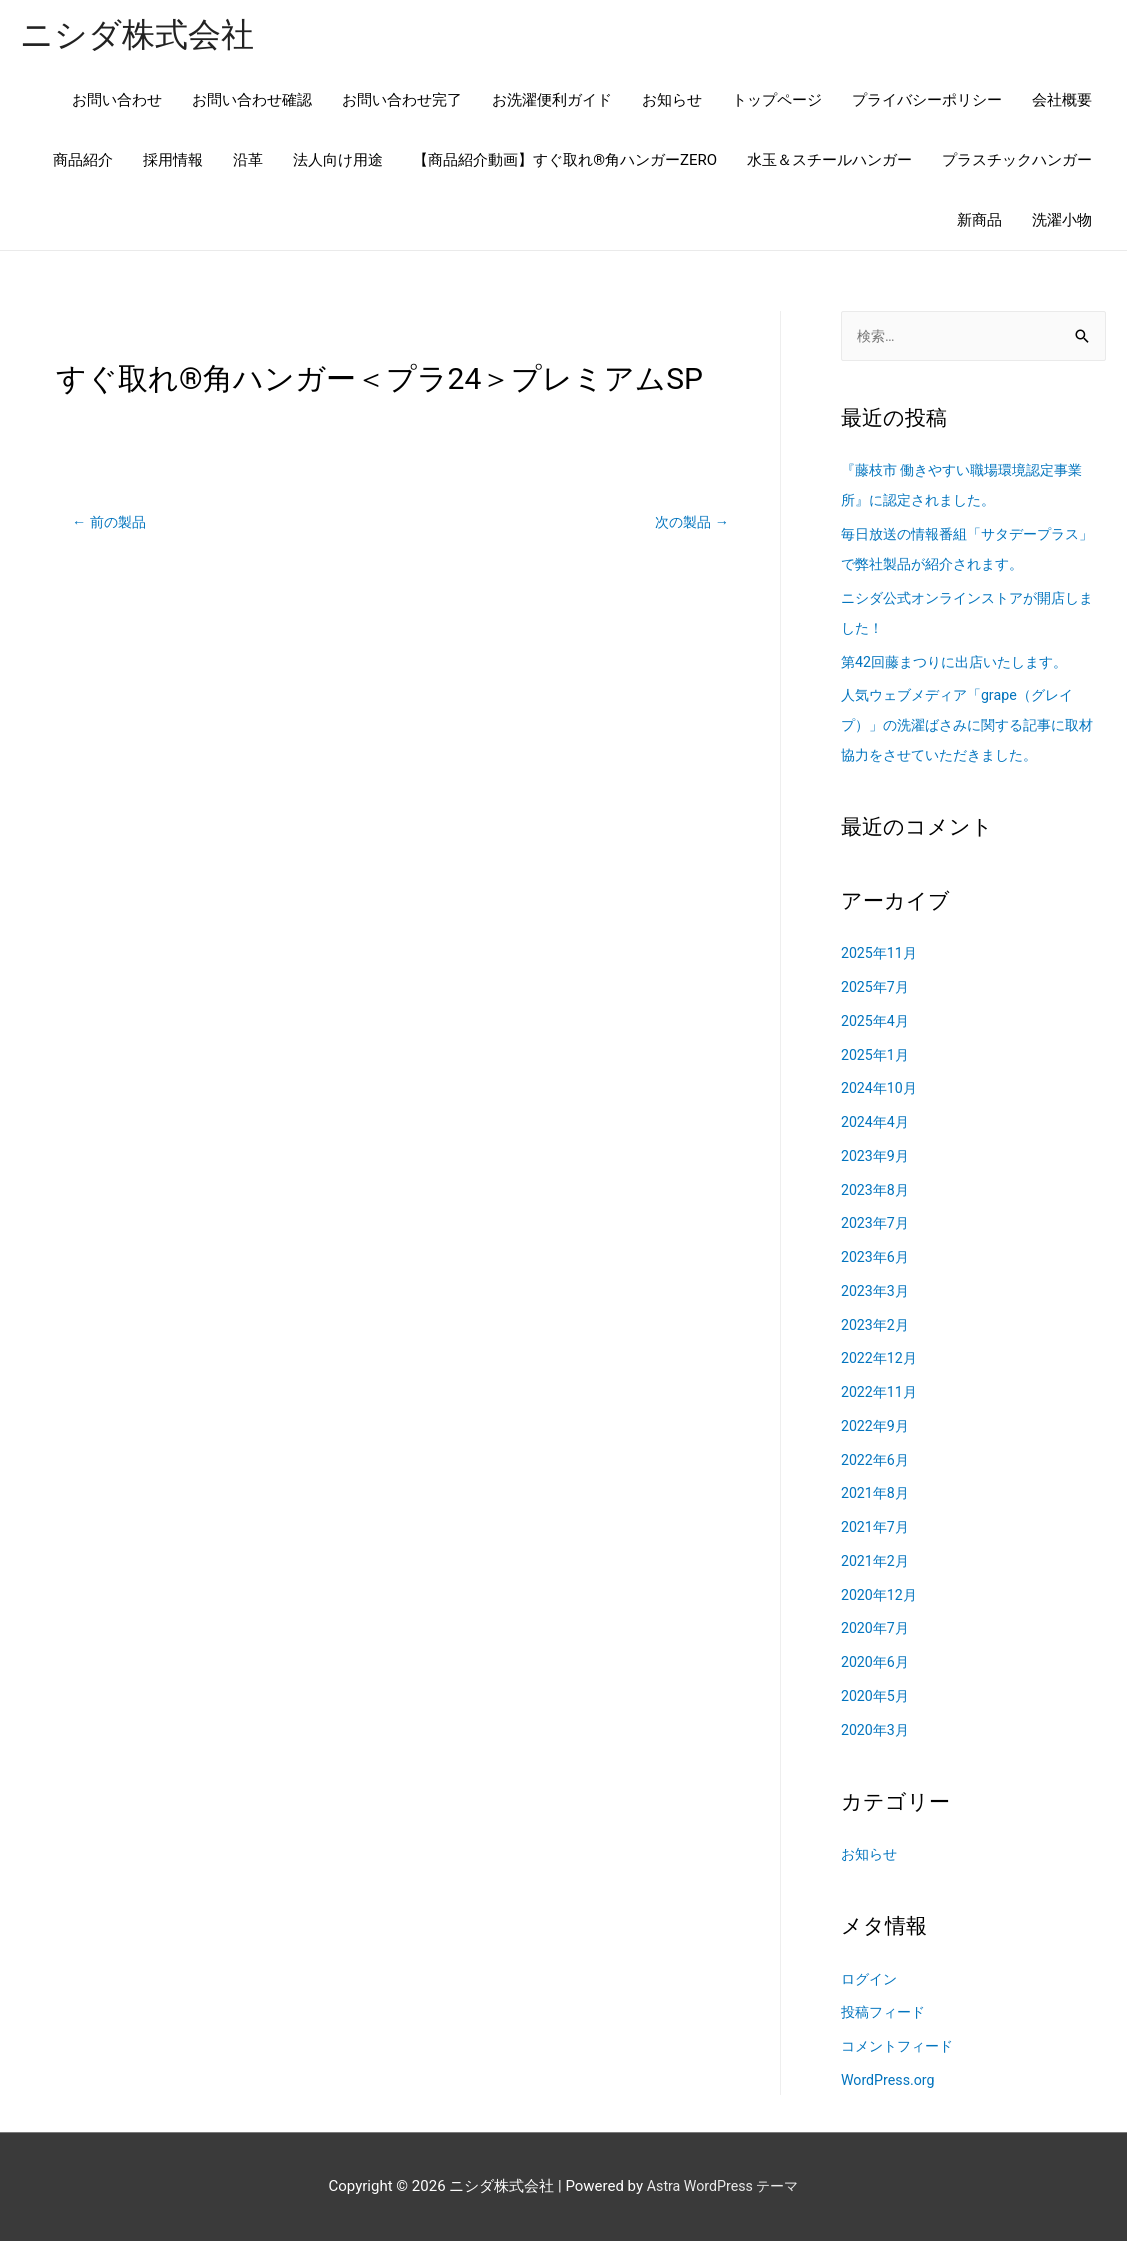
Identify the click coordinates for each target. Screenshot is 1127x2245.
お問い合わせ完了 (402, 102)
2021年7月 (877, 1531)
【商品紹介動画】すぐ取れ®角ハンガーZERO (565, 162)
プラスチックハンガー (1017, 162)
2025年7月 (877, 991)
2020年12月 (881, 1599)
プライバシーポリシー (927, 102)
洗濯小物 (1062, 222)
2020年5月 (877, 1700)
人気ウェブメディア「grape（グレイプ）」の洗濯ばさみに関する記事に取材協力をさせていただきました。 (968, 730)
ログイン (871, 1983)
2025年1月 (877, 1059)
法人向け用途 (338, 162)
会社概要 (1062, 102)
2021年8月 (877, 1498)
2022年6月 (877, 1464)
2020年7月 (877, 1633)
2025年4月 (877, 1025)
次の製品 (689, 524)
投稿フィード (886, 2017)
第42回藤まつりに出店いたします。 (962, 666)
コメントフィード (901, 2050)
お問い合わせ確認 (252, 102)
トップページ (777, 102)
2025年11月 (881, 958)
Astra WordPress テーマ (722, 2190)
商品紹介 (83, 162)
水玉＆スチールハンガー (829, 162)
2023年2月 (877, 1329)
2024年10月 (881, 1093)
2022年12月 (881, 1363)
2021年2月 (877, 1565)
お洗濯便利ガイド (552, 102)
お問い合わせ (117, 102)
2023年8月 (877, 1194)
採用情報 (173, 162)
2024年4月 (877, 1126)
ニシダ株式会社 (144, 35)
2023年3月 (877, 1295)
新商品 (979, 222)
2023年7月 (877, 1228)
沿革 (248, 162)
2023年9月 (877, 1160)
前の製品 (111, 524)
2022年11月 (881, 1396)
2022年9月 (877, 1430)
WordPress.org (890, 2084)
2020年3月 (877, 1734)
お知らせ (672, 102)
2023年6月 (877, 1261)
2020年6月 (877, 1666)
